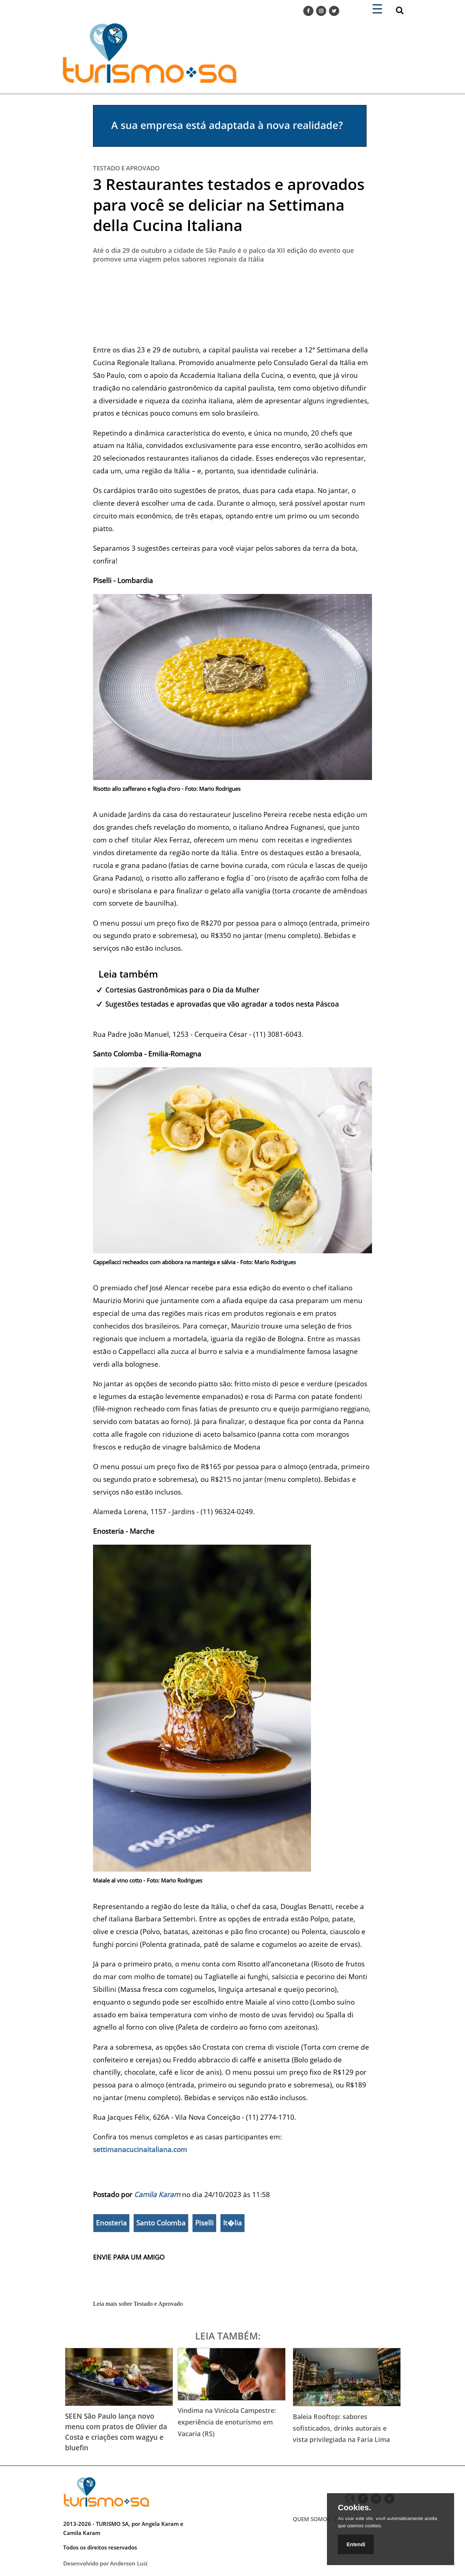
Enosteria (111, 2223)
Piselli (204, 2223)
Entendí (356, 2544)
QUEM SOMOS (311, 2519)
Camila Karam (157, 2194)
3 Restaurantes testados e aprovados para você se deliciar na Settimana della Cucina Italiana (228, 204)
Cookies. (354, 2507)
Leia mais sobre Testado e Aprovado (138, 2303)
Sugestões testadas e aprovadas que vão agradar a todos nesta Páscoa (222, 1004)
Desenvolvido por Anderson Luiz (105, 2563)
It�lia (232, 2223)
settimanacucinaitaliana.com (140, 2149)
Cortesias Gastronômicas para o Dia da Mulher (182, 990)
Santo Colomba (161, 2223)
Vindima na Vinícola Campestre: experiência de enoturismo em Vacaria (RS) (227, 2422)
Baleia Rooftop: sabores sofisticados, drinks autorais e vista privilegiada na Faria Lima (341, 2428)
